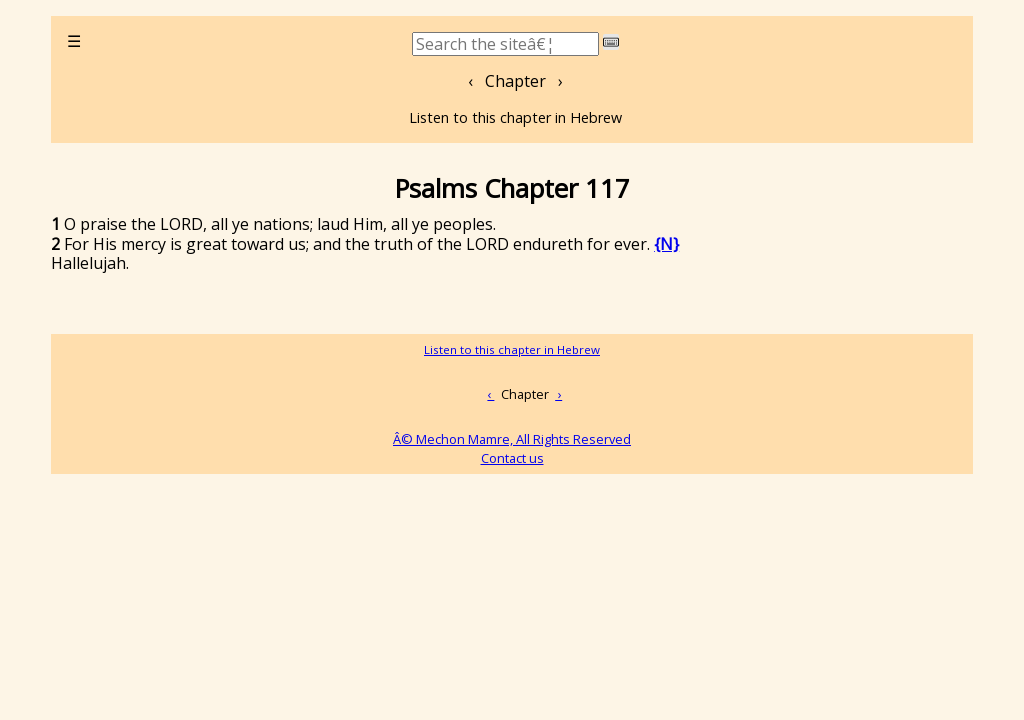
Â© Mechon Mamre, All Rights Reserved (512, 439)
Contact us (512, 458)
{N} (666, 244)
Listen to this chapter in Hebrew (515, 117)
